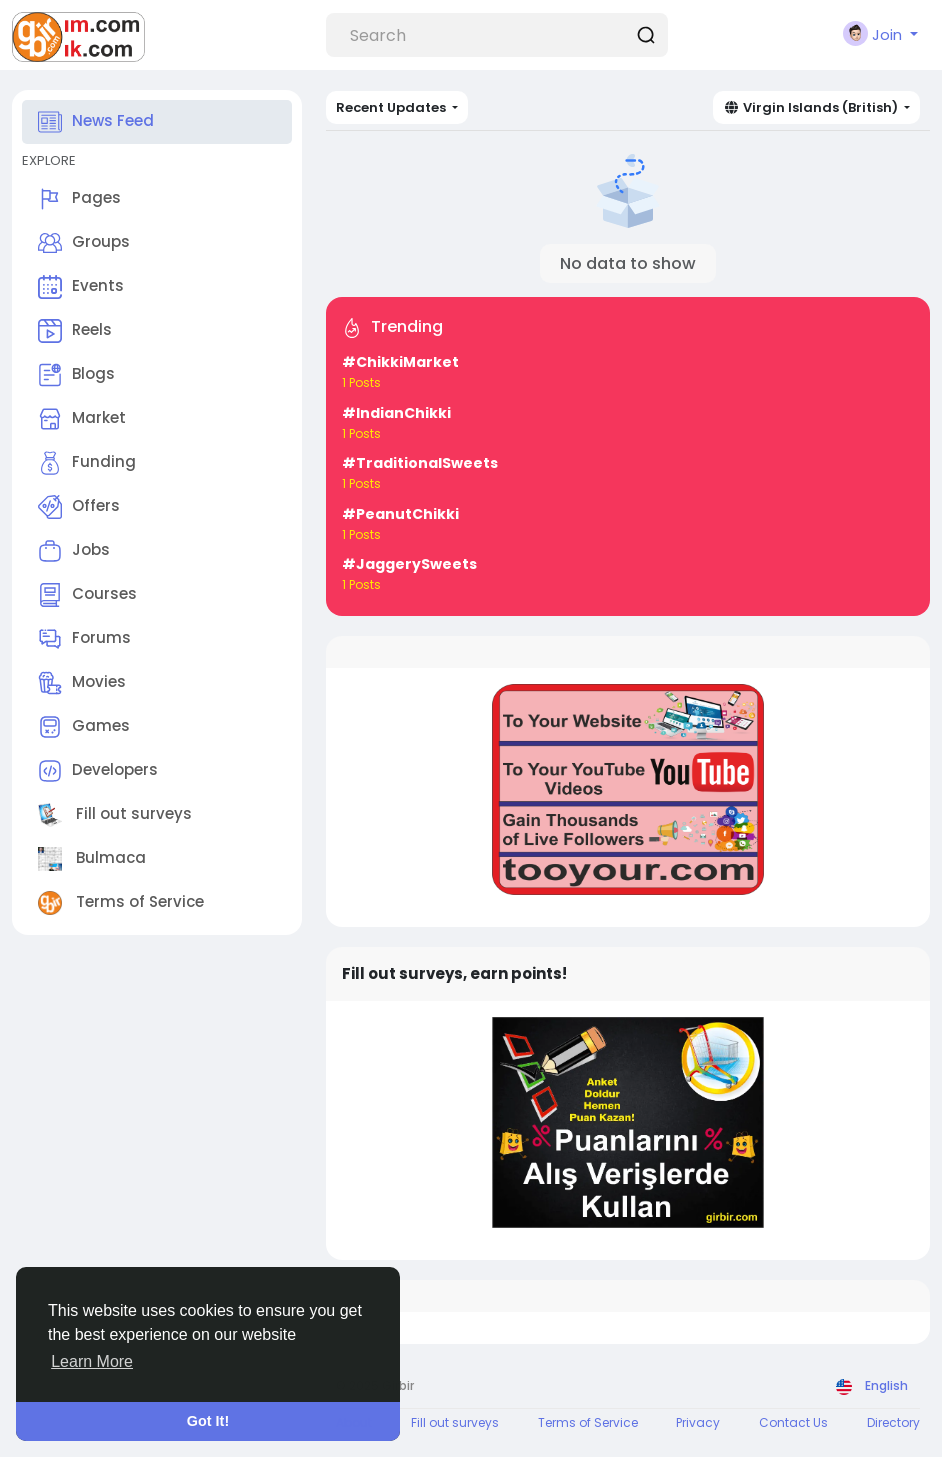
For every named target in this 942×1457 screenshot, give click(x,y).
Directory (893, 1422)
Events (81, 287)
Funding (87, 463)
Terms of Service (121, 903)
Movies (82, 683)
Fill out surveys (115, 815)
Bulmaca (92, 859)
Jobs (74, 551)
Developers (98, 771)
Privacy (698, 1422)
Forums (84, 639)
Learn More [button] (92, 1361)
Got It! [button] (208, 1421)
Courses (87, 595)
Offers (79, 507)
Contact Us (793, 1422)
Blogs (76, 375)
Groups (84, 243)
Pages (79, 199)
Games (84, 727)
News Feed (96, 122)
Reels (75, 331)
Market (82, 419)
